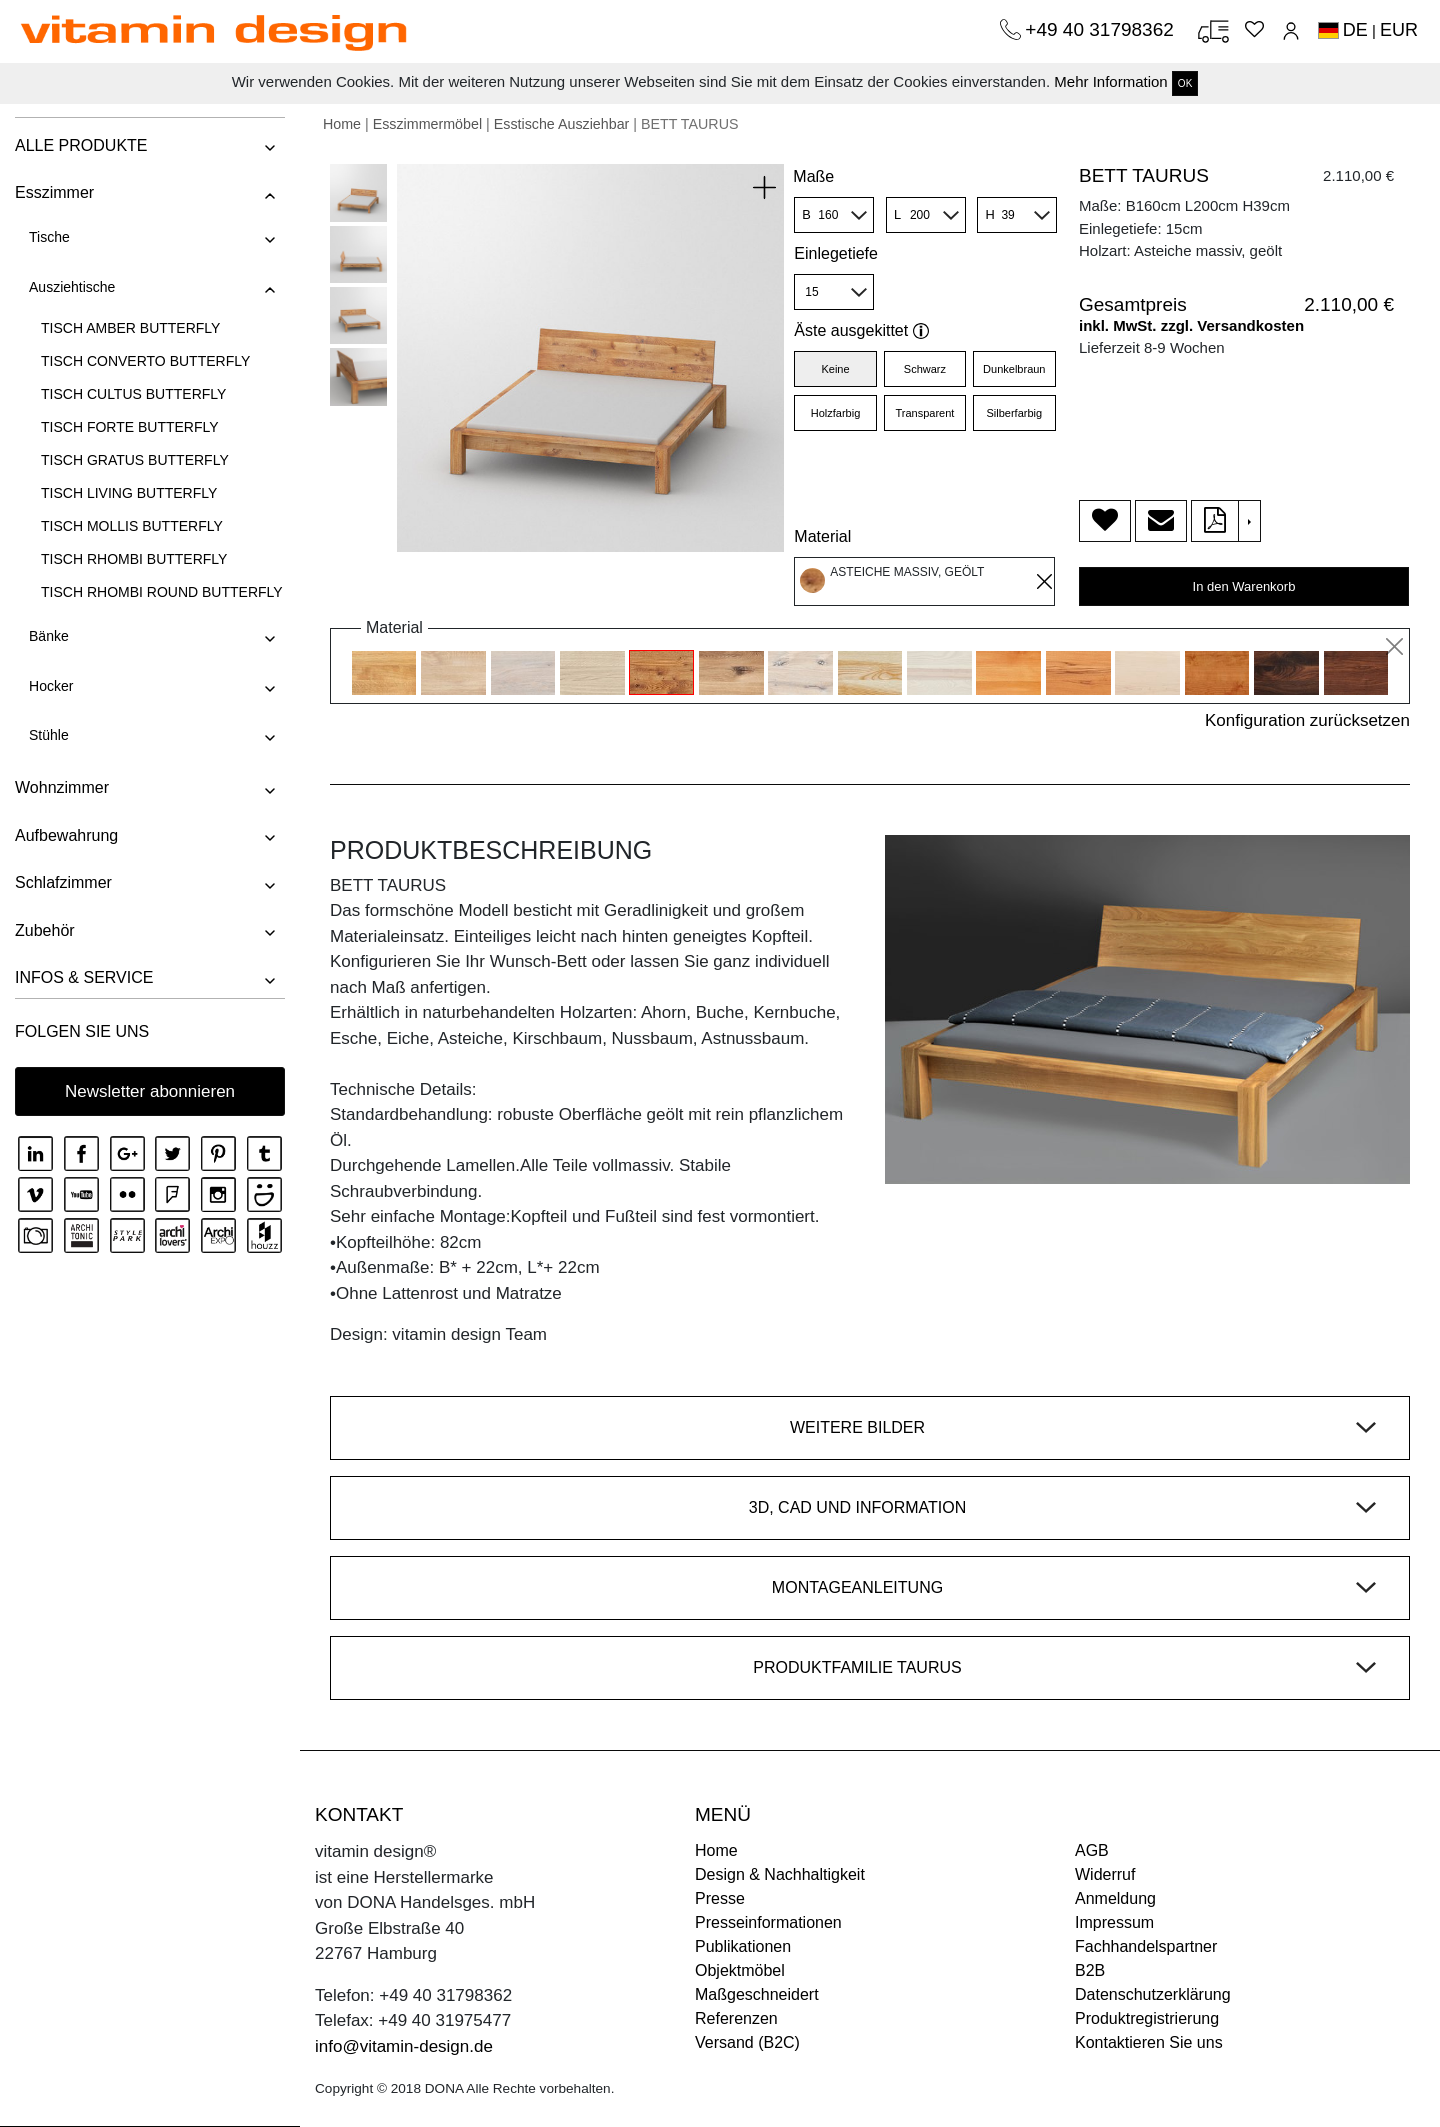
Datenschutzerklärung (1153, 1994)
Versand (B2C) (747, 2042)
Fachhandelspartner (1146, 1946)
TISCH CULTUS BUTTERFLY (133, 394)
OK (1185, 83)
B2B (1090, 1970)
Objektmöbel (740, 1970)
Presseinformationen (768, 1922)
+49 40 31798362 (1102, 29)
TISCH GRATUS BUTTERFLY (135, 460)
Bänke (49, 636)
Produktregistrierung (1147, 2018)
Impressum (1114, 1922)
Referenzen (736, 2018)
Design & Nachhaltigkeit (780, 1874)
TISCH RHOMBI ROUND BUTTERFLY (162, 592)
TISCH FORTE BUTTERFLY (130, 427)
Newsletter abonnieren (150, 1091)
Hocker (51, 686)
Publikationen (743, 1946)
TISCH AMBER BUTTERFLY (130, 328)
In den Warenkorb (1244, 586)
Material (822, 536)
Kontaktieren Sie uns (1149, 2042)
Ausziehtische (72, 287)
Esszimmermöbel (427, 124)
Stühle (49, 735)
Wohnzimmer (62, 787)
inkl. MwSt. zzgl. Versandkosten (1191, 325)
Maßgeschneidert (757, 1994)
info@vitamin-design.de (404, 2046)
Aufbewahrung (66, 835)
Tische (49, 237)
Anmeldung (1115, 1898)
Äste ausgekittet (861, 330)
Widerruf (1105, 1874)
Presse (720, 1898)
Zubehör (45, 930)
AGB (1092, 1850)
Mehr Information (1110, 81)
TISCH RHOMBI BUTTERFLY (134, 559)
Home (342, 124)
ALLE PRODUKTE (81, 145)
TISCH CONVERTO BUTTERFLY (145, 361)
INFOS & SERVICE (84, 977)
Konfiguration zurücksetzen (1307, 720)
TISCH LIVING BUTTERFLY (129, 493)
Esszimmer (54, 192)
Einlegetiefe (836, 253)
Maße (813, 176)
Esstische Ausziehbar (562, 124)
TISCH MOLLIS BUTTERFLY (132, 526)
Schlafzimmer (63, 882)
